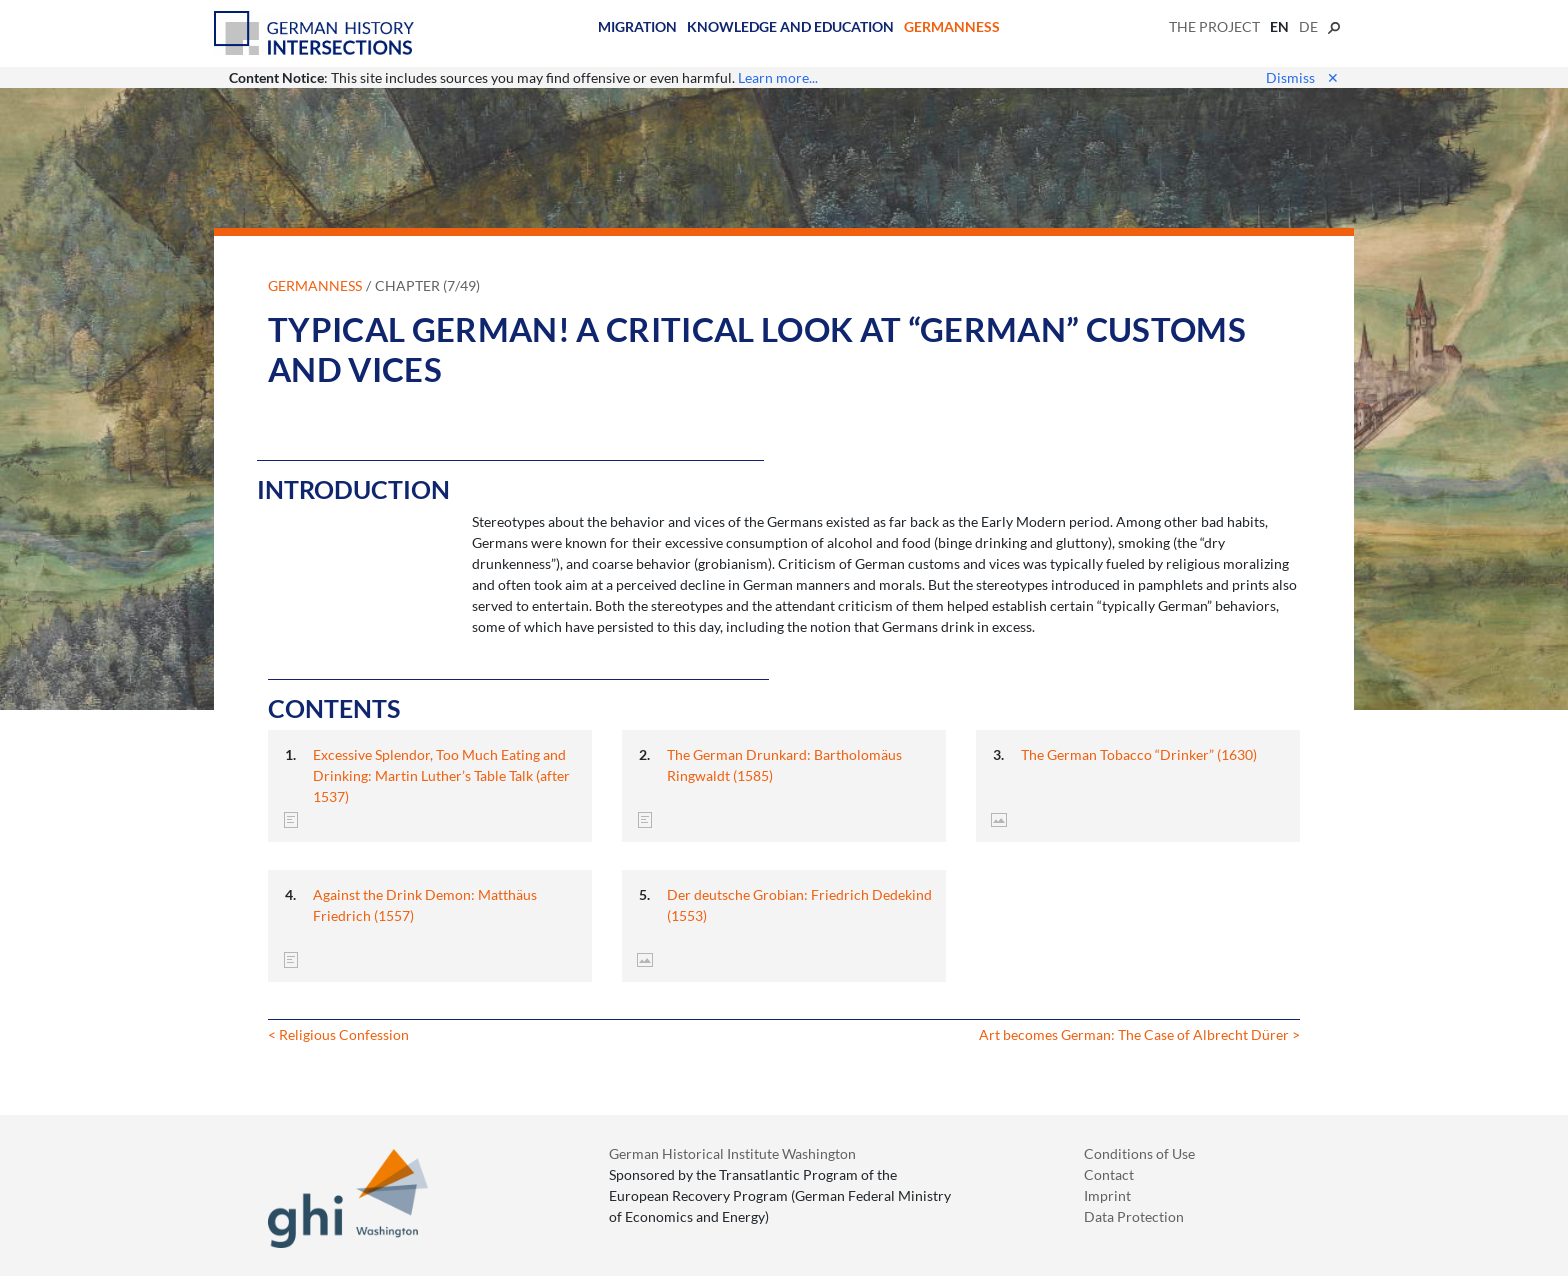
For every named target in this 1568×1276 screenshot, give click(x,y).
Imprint (1107, 1195)
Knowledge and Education (790, 26)
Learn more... (778, 77)
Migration (637, 26)
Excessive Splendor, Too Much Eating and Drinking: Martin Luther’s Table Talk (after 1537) (441, 775)
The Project (1214, 26)
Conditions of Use (1139, 1153)
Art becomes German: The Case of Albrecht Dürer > (1139, 1034)
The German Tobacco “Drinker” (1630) (1139, 754)
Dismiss (1302, 77)
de (1308, 26)
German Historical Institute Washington (732, 1153)
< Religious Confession (338, 1034)
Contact (1109, 1174)
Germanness (952, 26)
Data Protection (1134, 1216)
